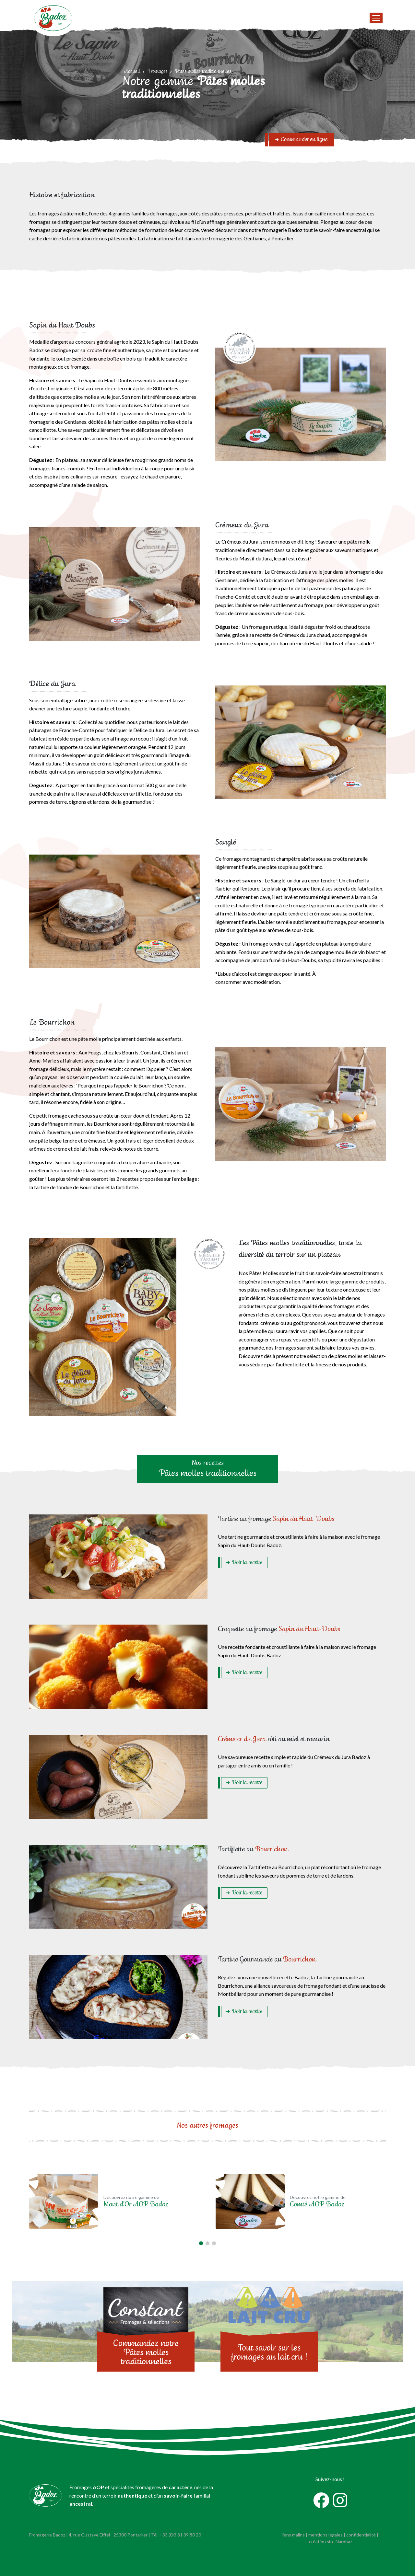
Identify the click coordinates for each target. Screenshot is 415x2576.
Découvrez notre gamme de (135, 2201)
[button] (201, 2243)
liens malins (293, 2534)
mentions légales (325, 2534)
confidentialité (361, 2534)
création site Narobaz (330, 2541)
